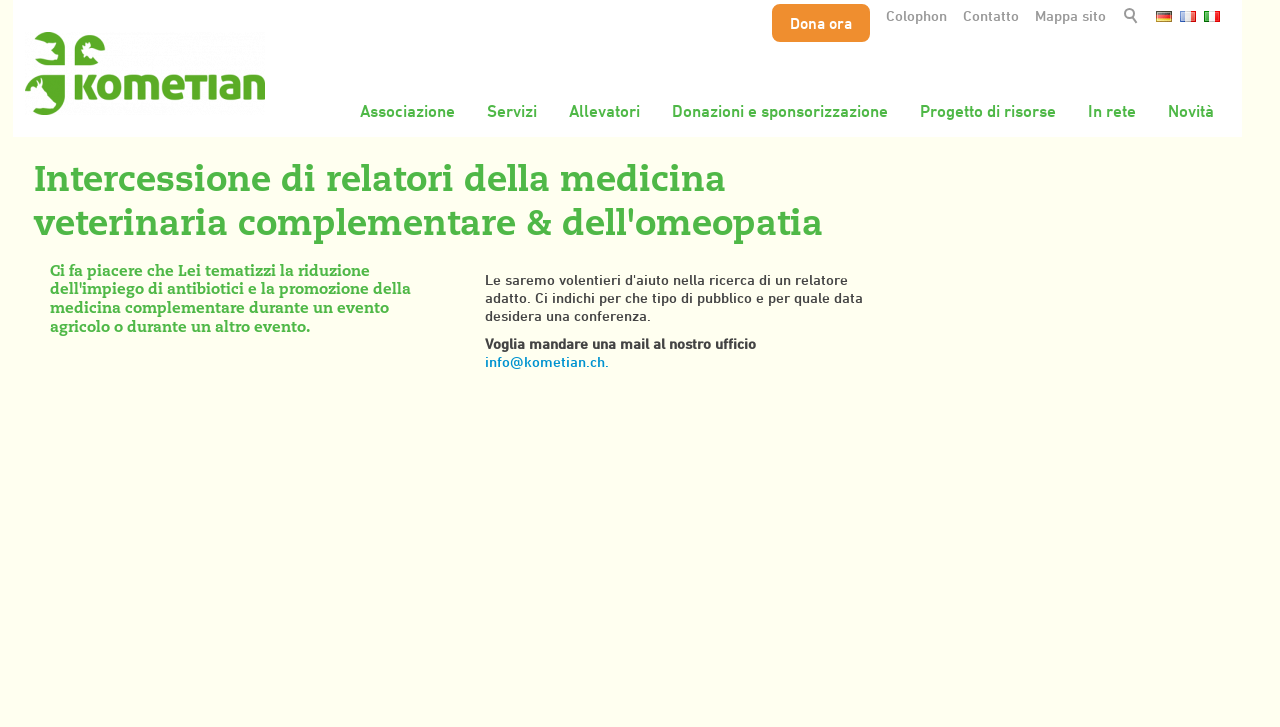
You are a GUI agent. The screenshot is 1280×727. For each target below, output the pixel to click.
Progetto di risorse (988, 111)
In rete (1112, 111)
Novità (1191, 111)
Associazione (407, 111)
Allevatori (604, 111)
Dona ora (821, 23)
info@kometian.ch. (547, 361)
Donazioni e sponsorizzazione (780, 111)
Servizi (512, 111)
